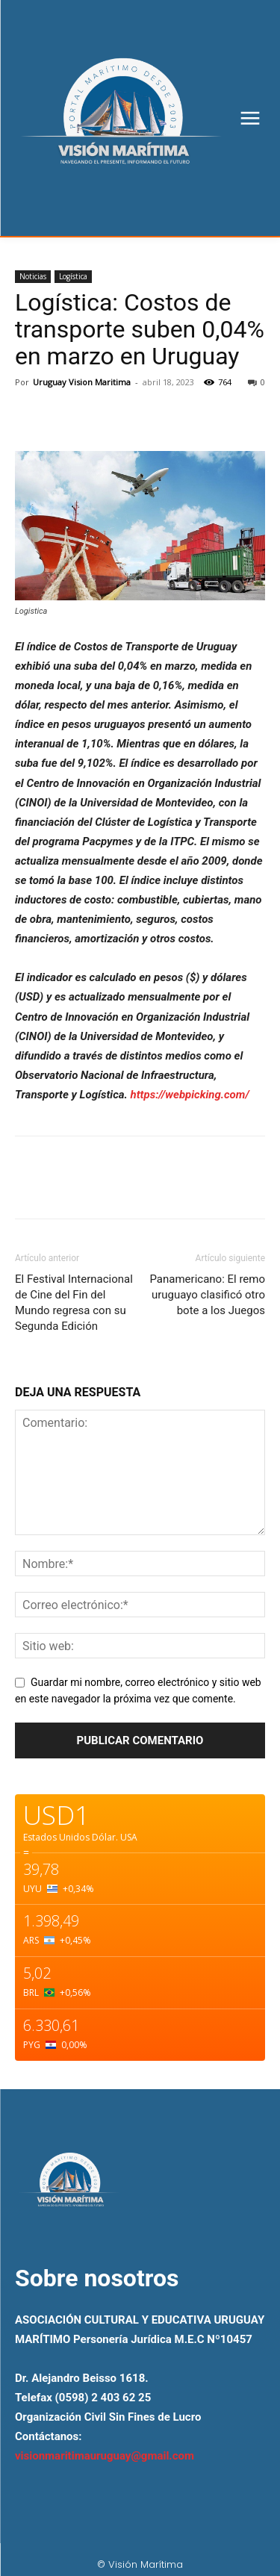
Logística (73, 276)
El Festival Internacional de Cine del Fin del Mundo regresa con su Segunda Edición (74, 1302)
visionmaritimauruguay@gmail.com (104, 2456)
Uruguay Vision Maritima (82, 382)
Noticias (32, 276)
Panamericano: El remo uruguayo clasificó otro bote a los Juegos (207, 1294)
